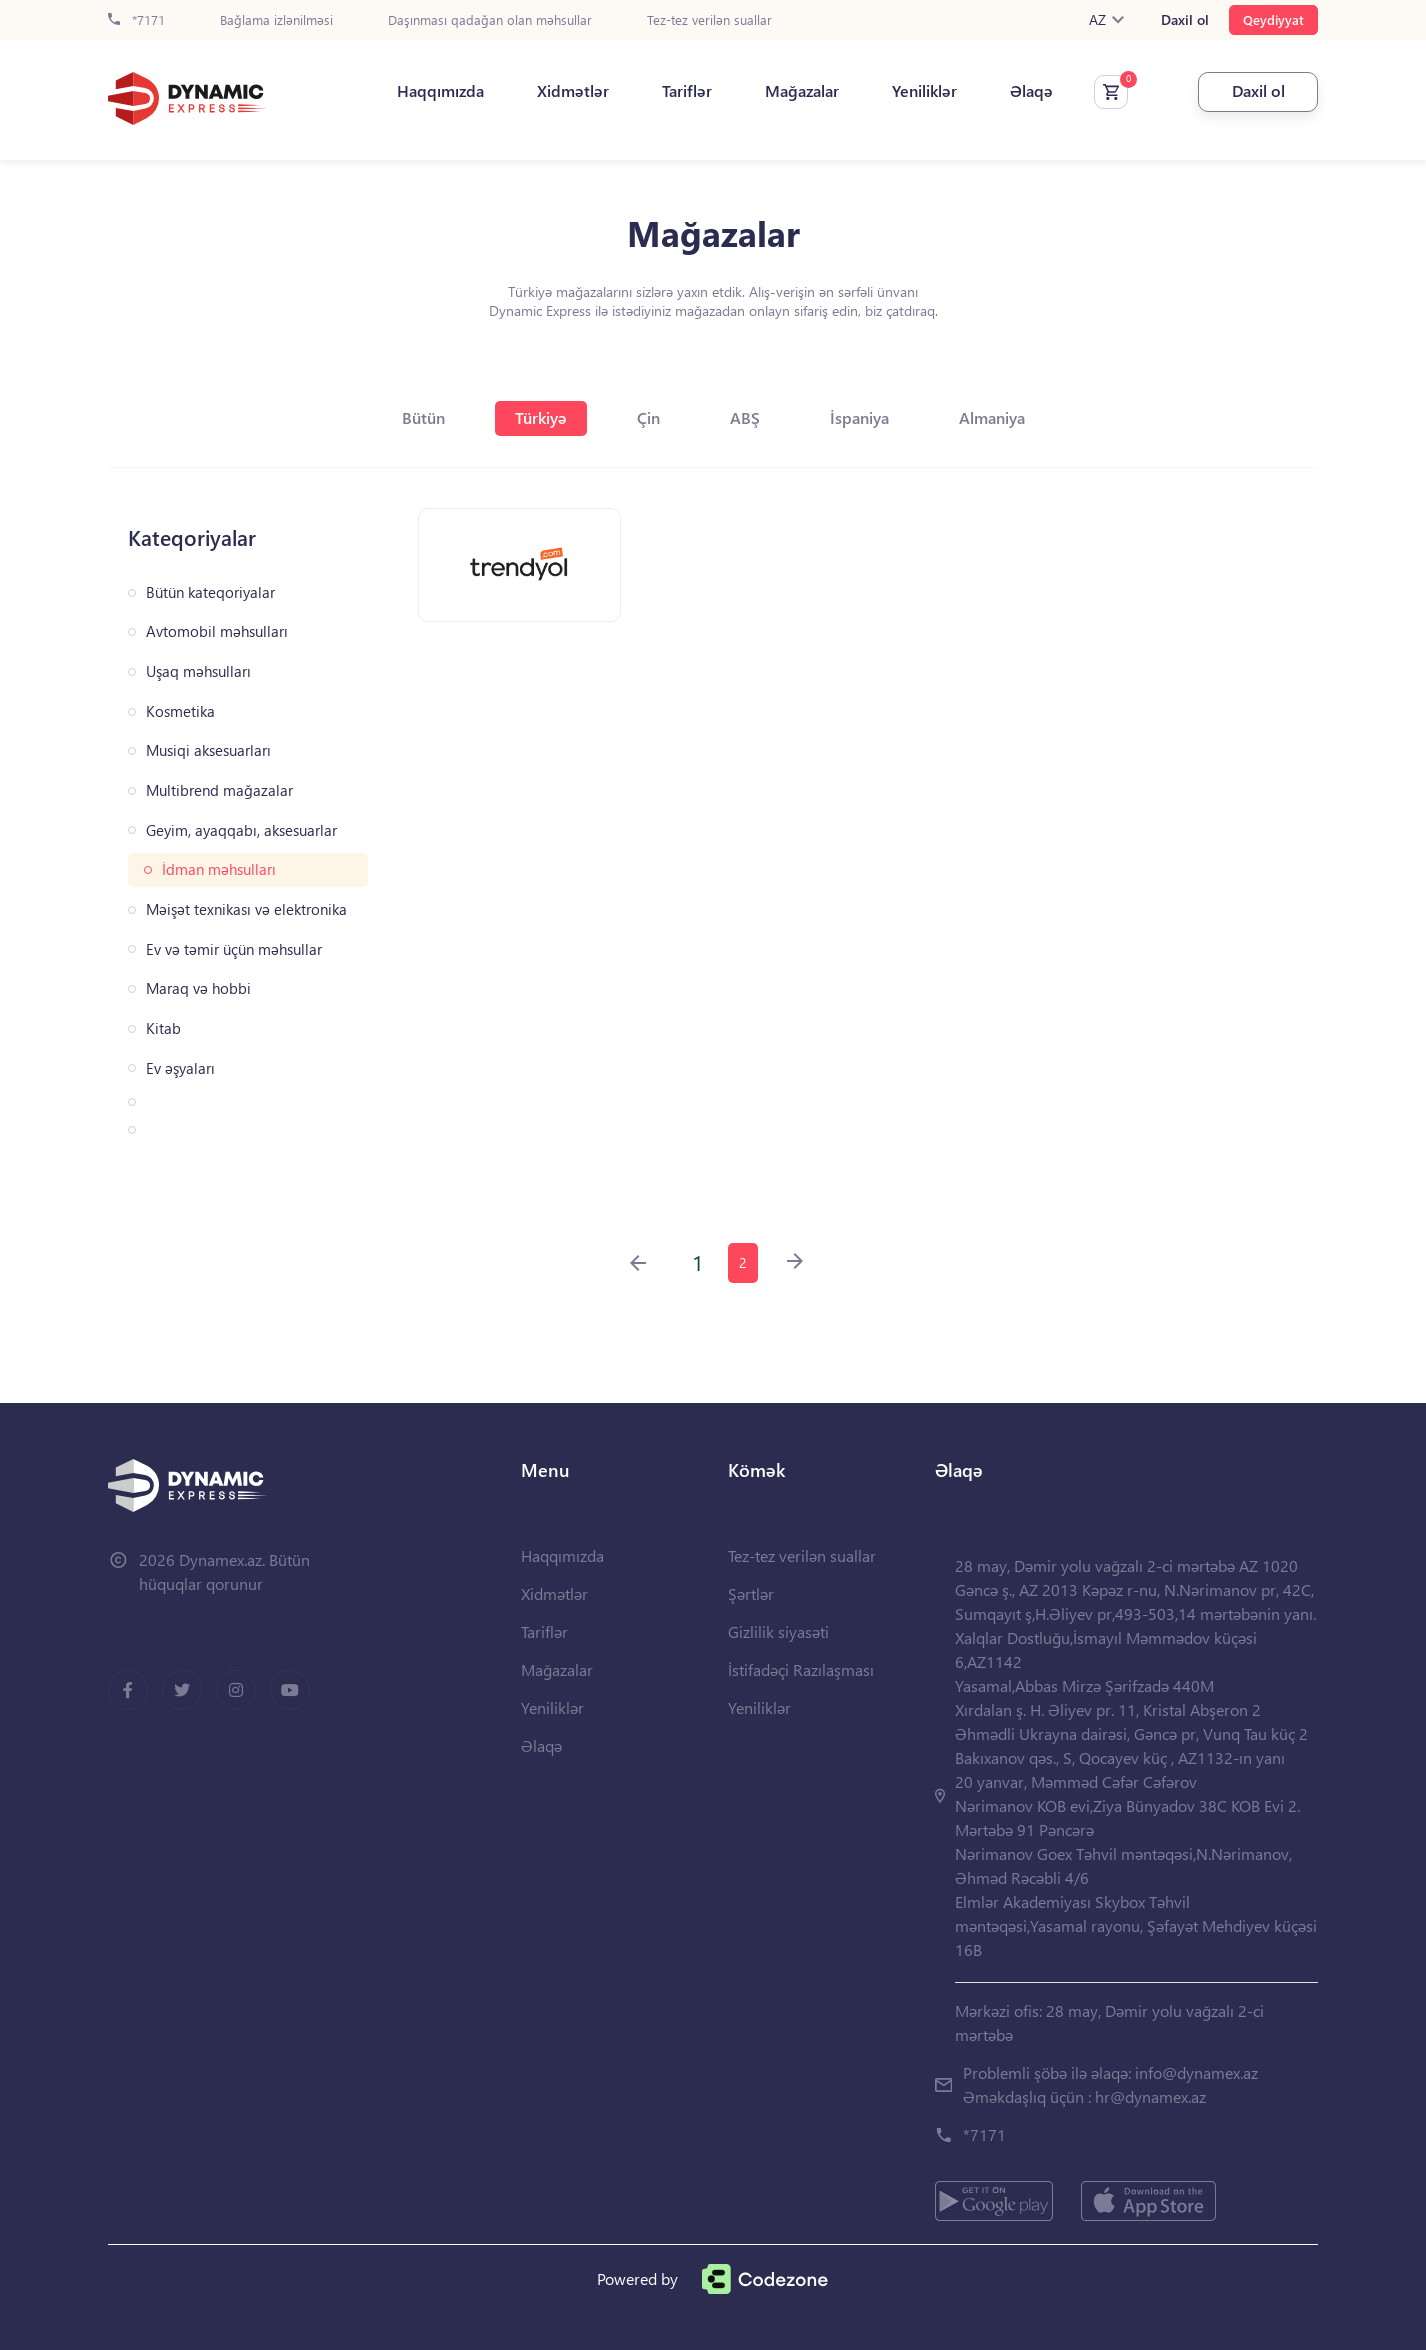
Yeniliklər (924, 91)
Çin (648, 417)
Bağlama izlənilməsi (276, 20)
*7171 (136, 20)
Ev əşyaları (180, 1068)
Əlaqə (1031, 91)
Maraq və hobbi (198, 988)
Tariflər (687, 91)
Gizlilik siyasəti (778, 1631)
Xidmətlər (573, 91)
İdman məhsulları (219, 869)
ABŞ (745, 417)
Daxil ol (1185, 20)
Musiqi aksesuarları (208, 750)
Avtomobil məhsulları (217, 631)
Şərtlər (751, 1593)
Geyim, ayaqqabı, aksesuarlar (241, 830)
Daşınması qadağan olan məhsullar (490, 20)
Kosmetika (180, 711)
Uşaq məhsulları (198, 671)
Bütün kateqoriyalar (210, 592)
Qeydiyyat (1273, 19)
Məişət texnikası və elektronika (246, 909)
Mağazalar (802, 91)
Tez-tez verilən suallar (709, 20)
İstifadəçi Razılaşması (801, 1669)
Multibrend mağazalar (219, 790)
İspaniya (859, 417)
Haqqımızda (440, 91)
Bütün (423, 417)
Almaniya (992, 417)
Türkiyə (541, 417)
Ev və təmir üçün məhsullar (234, 949)
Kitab (163, 1028)
